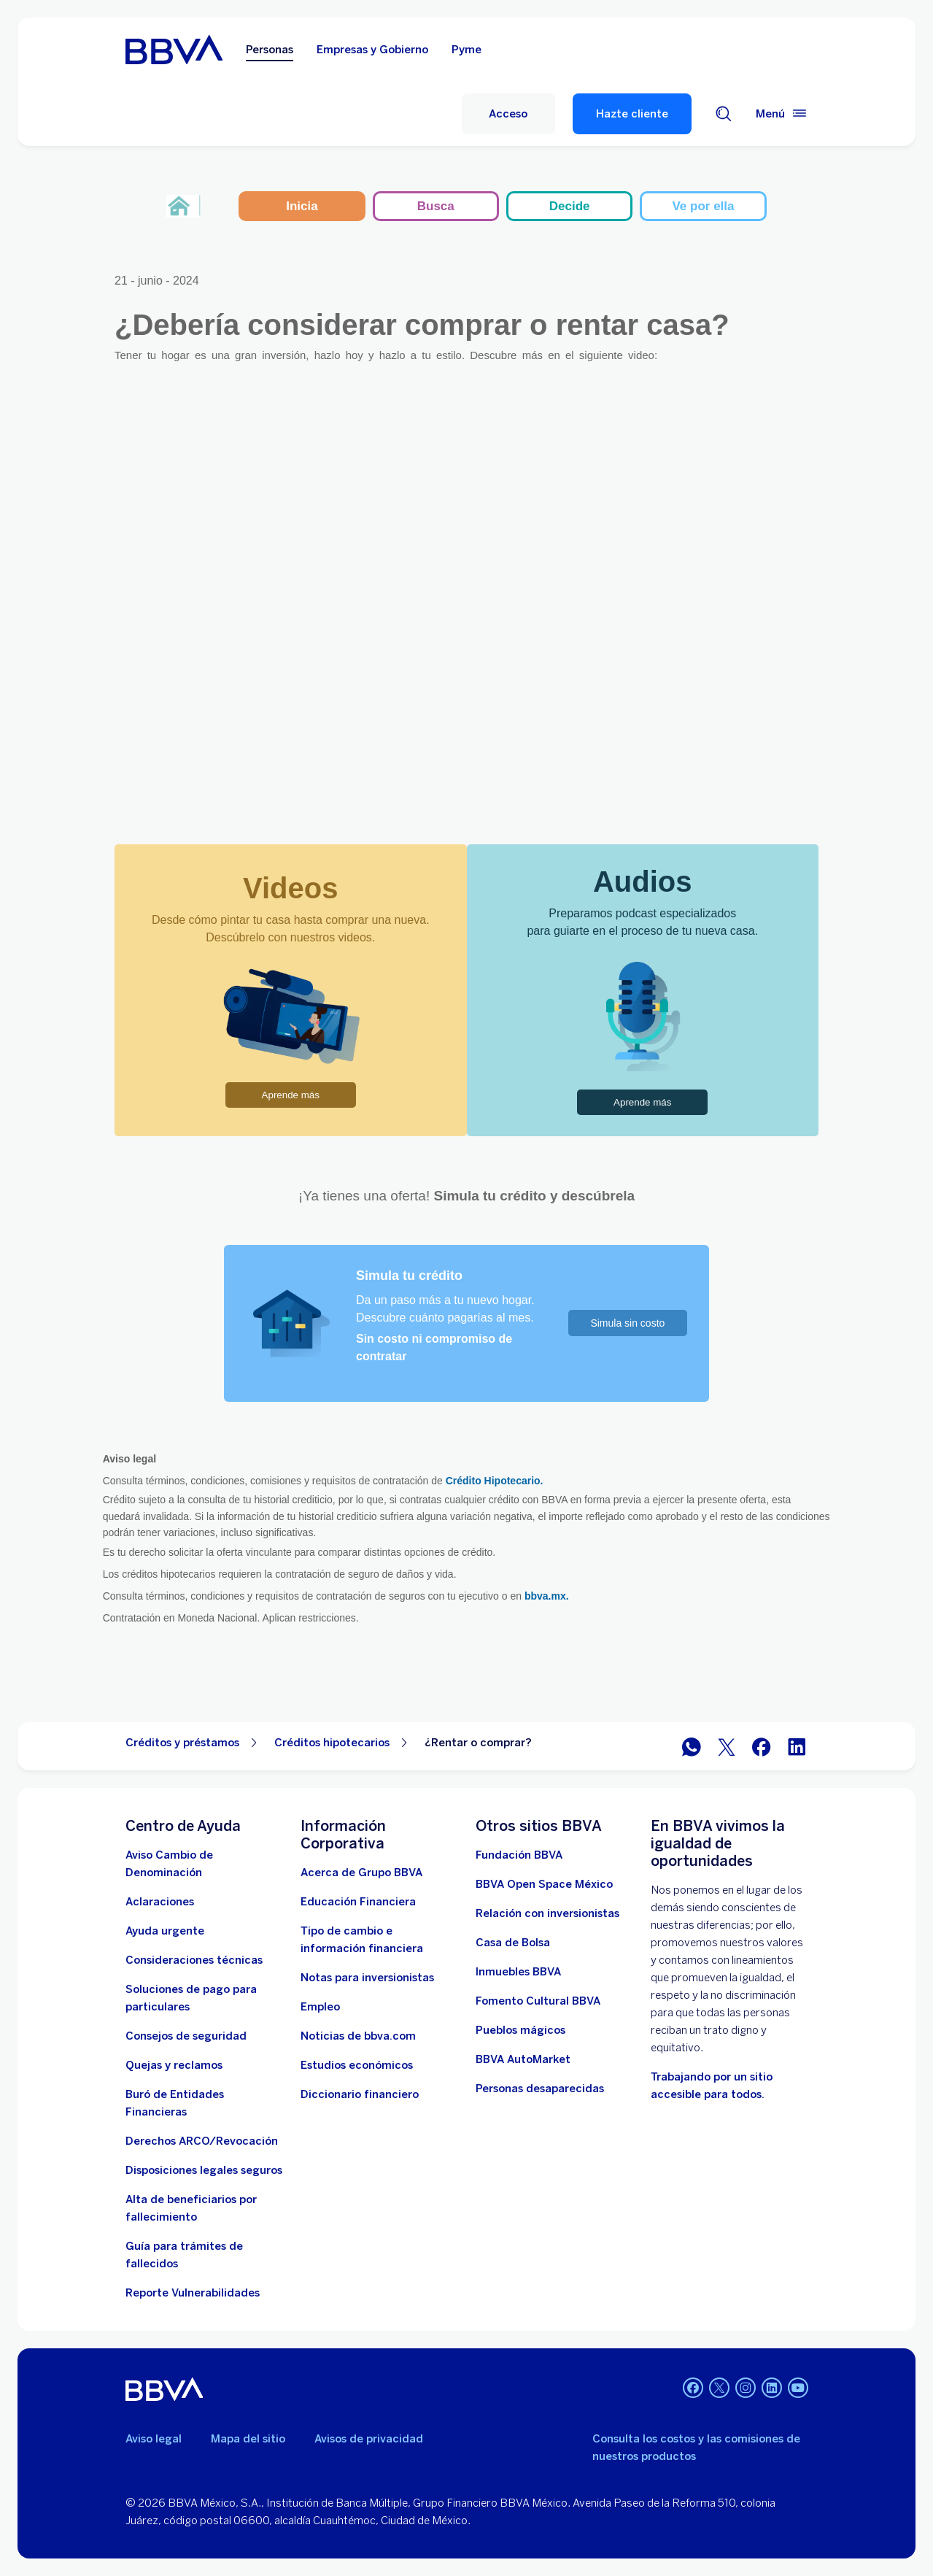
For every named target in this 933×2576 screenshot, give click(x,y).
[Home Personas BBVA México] (173, 49)
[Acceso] (508, 113)
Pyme (466, 49)
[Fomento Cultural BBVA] (538, 2001)
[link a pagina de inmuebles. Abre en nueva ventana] (518, 1972)
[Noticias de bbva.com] (358, 2036)
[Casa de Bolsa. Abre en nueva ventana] (513, 1942)
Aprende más (291, 1095)
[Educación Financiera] (358, 1901)
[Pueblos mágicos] (520, 2030)
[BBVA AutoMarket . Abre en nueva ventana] (523, 2059)
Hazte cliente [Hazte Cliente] (632, 113)
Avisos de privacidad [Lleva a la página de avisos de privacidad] (368, 2438)
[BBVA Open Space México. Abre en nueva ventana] (544, 1884)
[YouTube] (798, 2389)
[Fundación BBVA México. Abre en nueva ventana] (519, 1855)
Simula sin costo (627, 1323)
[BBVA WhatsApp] (691, 1746)
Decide (569, 206)
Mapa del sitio (248, 2438)
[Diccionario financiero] (360, 2094)
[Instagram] (745, 2389)
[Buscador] (723, 113)
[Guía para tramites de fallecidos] (204, 2254)
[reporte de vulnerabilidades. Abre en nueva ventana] (192, 2293)
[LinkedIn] (772, 2389)
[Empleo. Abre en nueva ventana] (320, 2007)
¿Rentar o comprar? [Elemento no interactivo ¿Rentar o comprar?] (478, 1742)
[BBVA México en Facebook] (761, 1746)
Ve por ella (703, 206)
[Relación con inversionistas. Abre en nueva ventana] (547, 1913)
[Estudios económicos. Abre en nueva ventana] (357, 2065)
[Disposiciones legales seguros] (203, 2170)
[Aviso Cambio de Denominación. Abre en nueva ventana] (204, 1863)
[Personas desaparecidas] (540, 2088)
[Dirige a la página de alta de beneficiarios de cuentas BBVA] (204, 2208)
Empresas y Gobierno (372, 49)
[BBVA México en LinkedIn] (796, 1746)
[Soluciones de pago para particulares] (204, 1998)
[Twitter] (719, 2389)
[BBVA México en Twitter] (726, 1746)
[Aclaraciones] (159, 1901)
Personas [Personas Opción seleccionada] (269, 49)
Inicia (301, 206)
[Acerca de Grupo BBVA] (361, 1872)
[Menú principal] (782, 114)
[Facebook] (693, 2389)
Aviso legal (153, 2438)
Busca (435, 206)
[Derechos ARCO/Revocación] (201, 2141)
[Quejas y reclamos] (173, 2065)
